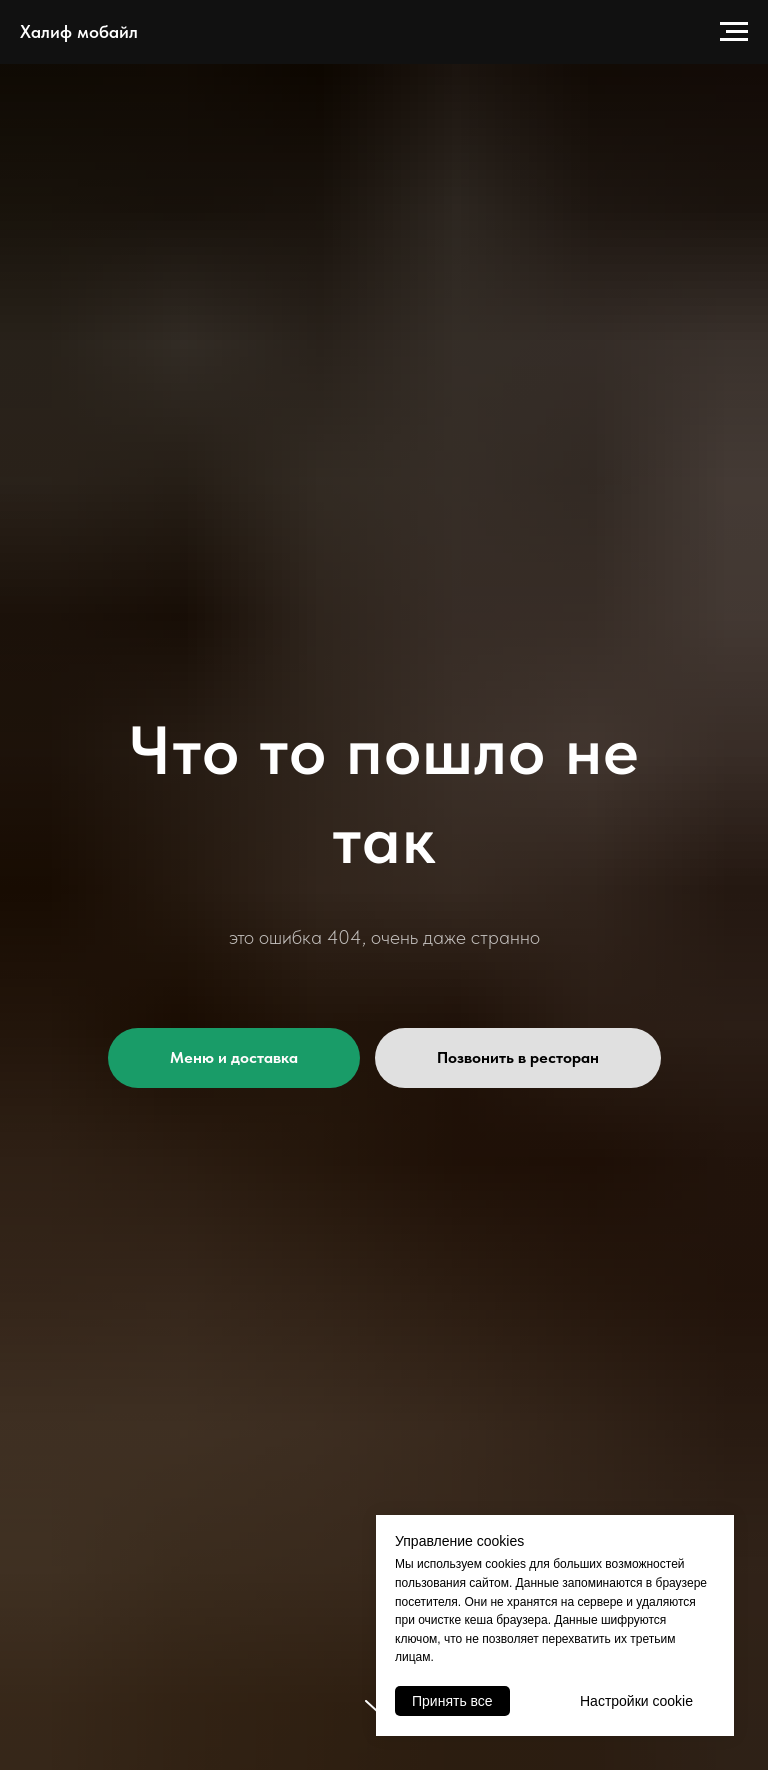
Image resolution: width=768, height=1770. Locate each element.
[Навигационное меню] (734, 32)
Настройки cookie (636, 1701)
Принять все (452, 1701)
